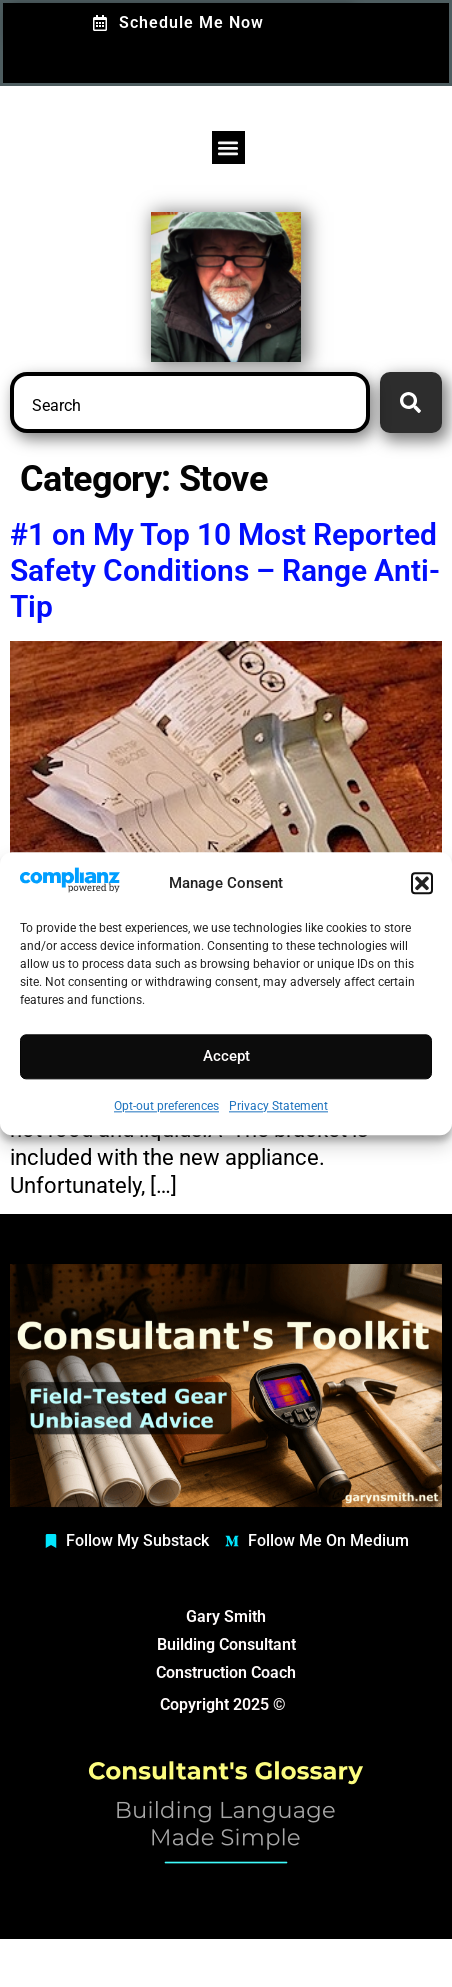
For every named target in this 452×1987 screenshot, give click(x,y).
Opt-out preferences (166, 1106)
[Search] (411, 402)
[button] (422, 883)
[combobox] (190, 402)
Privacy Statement (278, 1106)
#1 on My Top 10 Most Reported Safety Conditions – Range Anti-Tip (225, 570)
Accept (226, 1057)
